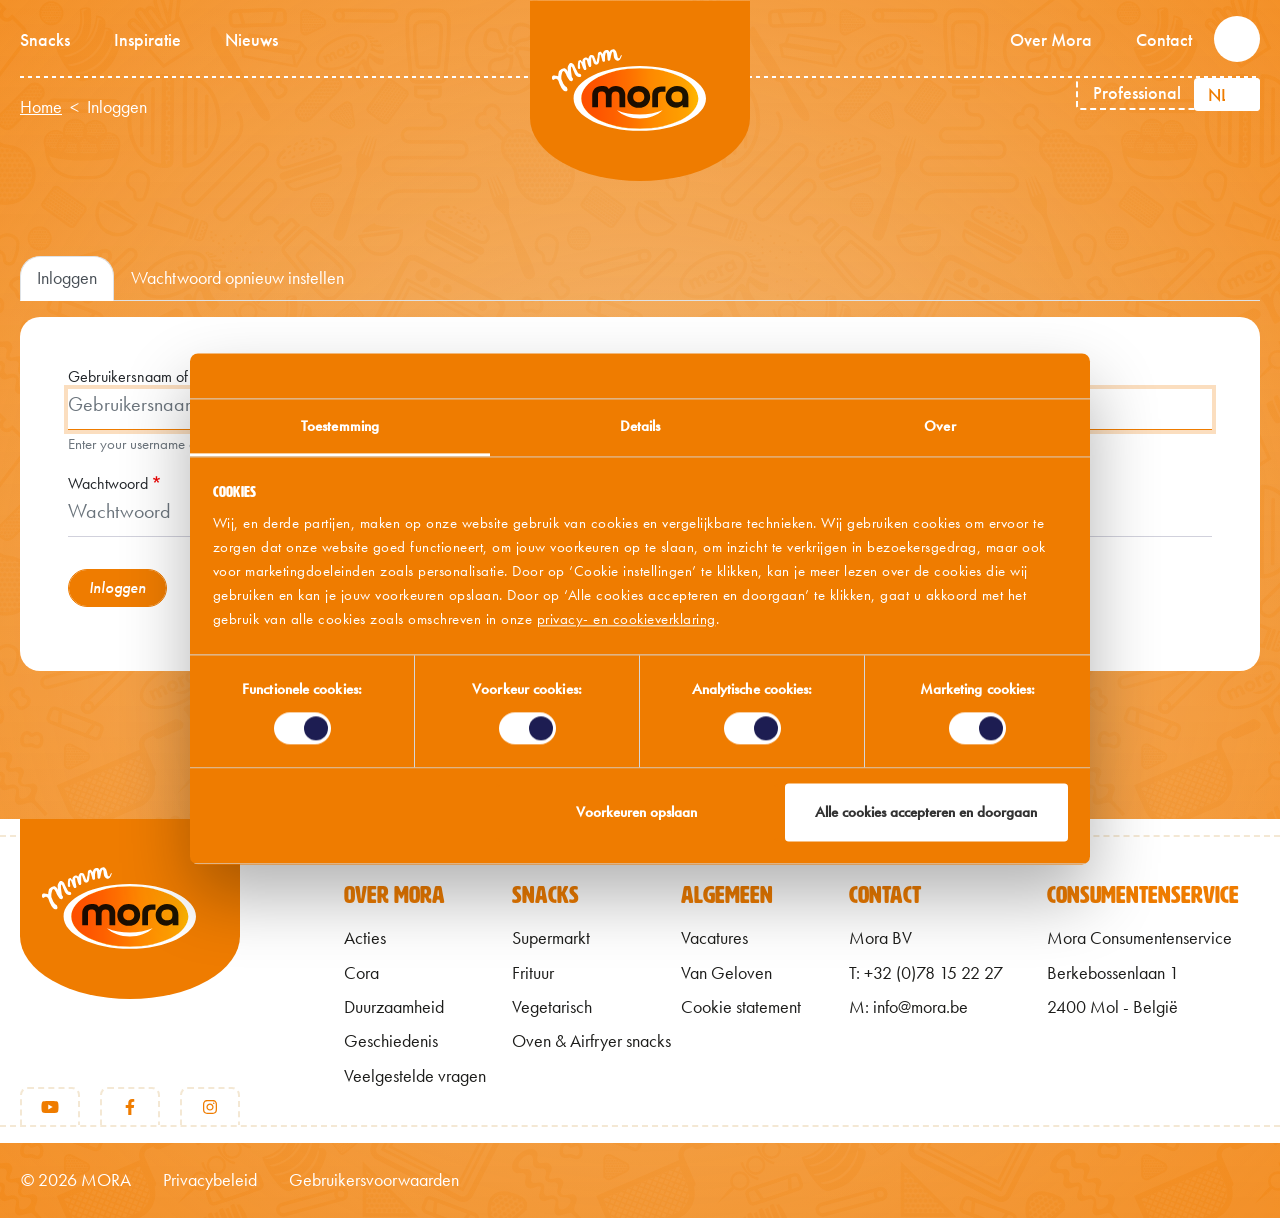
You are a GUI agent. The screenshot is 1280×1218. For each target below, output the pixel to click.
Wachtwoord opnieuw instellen (237, 278)
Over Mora (1051, 39)
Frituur (533, 973)
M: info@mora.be (908, 1007)
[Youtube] (50, 1107)
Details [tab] (640, 426)
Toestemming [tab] (340, 426)
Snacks (45, 39)
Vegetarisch (552, 1007)
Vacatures (714, 938)
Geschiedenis (391, 1041)
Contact (1164, 39)
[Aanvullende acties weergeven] (1242, 94)
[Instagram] (210, 1107)
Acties (365, 938)
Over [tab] (939, 426)
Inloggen (67, 278)
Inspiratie (147, 39)
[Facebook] (130, 1107)
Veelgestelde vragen (415, 1076)
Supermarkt (551, 938)
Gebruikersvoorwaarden (374, 1180)
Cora (361, 973)
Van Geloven (726, 973)
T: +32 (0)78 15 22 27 (926, 973)
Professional (1137, 92)
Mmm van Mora (640, 91)
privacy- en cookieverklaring (626, 619)
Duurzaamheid (394, 1007)
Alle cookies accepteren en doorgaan (926, 812)
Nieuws (251, 39)
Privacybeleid (210, 1180)
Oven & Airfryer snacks (591, 1041)
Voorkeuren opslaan (636, 812)
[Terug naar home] (130, 942)
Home (41, 107)
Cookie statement (741, 1007)
